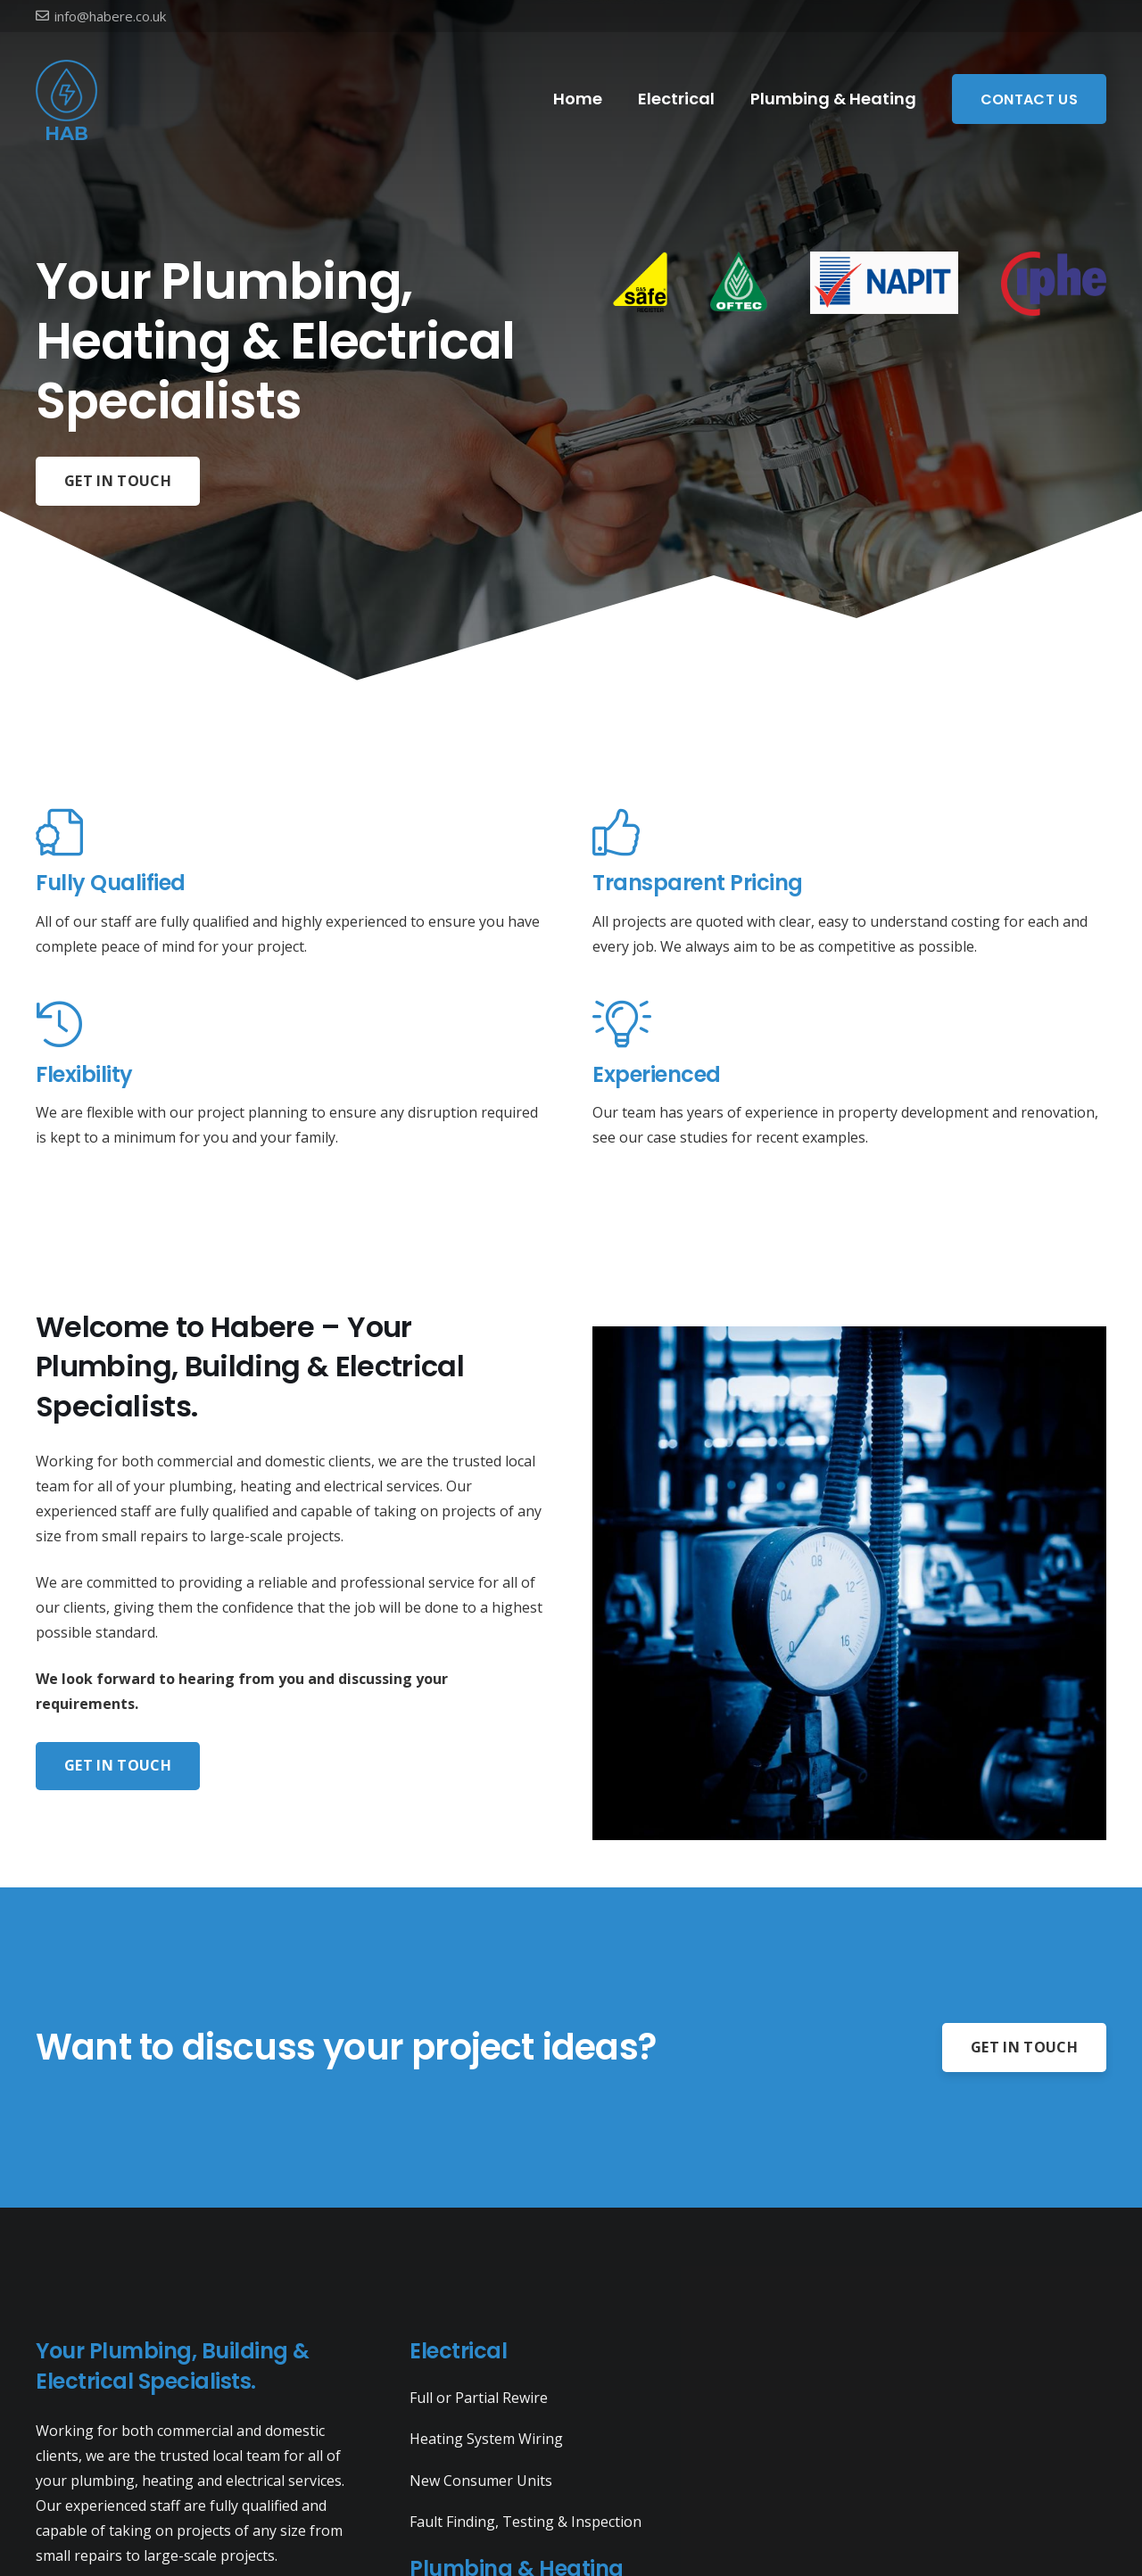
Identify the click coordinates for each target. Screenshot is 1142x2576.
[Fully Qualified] (293, 833)
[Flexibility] (293, 1025)
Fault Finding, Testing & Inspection (525, 2521)
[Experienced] (849, 1025)
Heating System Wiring (486, 2438)
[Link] (67, 99)
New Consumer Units (481, 2480)
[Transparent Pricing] (849, 833)
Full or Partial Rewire (479, 2397)
